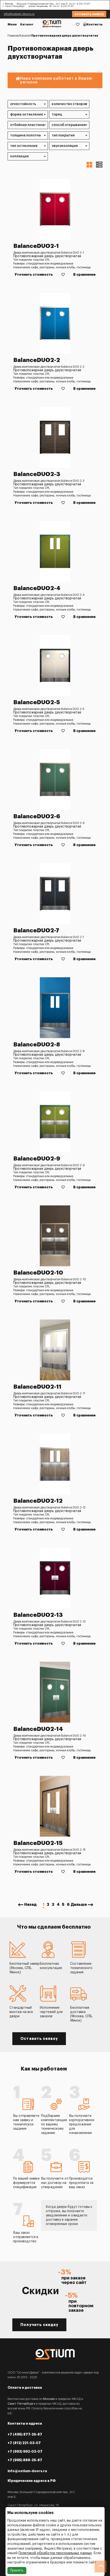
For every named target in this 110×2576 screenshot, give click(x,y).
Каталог (26, 24)
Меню (12, 24)
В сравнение (84, 274)
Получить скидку (39, 2325)
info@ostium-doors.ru (19, 14)
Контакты (94, 24)
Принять (16, 2570)
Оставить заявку (89, 14)
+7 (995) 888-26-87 (25, 2460)
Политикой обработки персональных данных (55, 2553)
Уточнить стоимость (33, 274)
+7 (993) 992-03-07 (25, 2451)
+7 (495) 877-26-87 (25, 2434)
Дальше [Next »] (79, 1905)
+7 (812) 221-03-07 (24, 2443)
